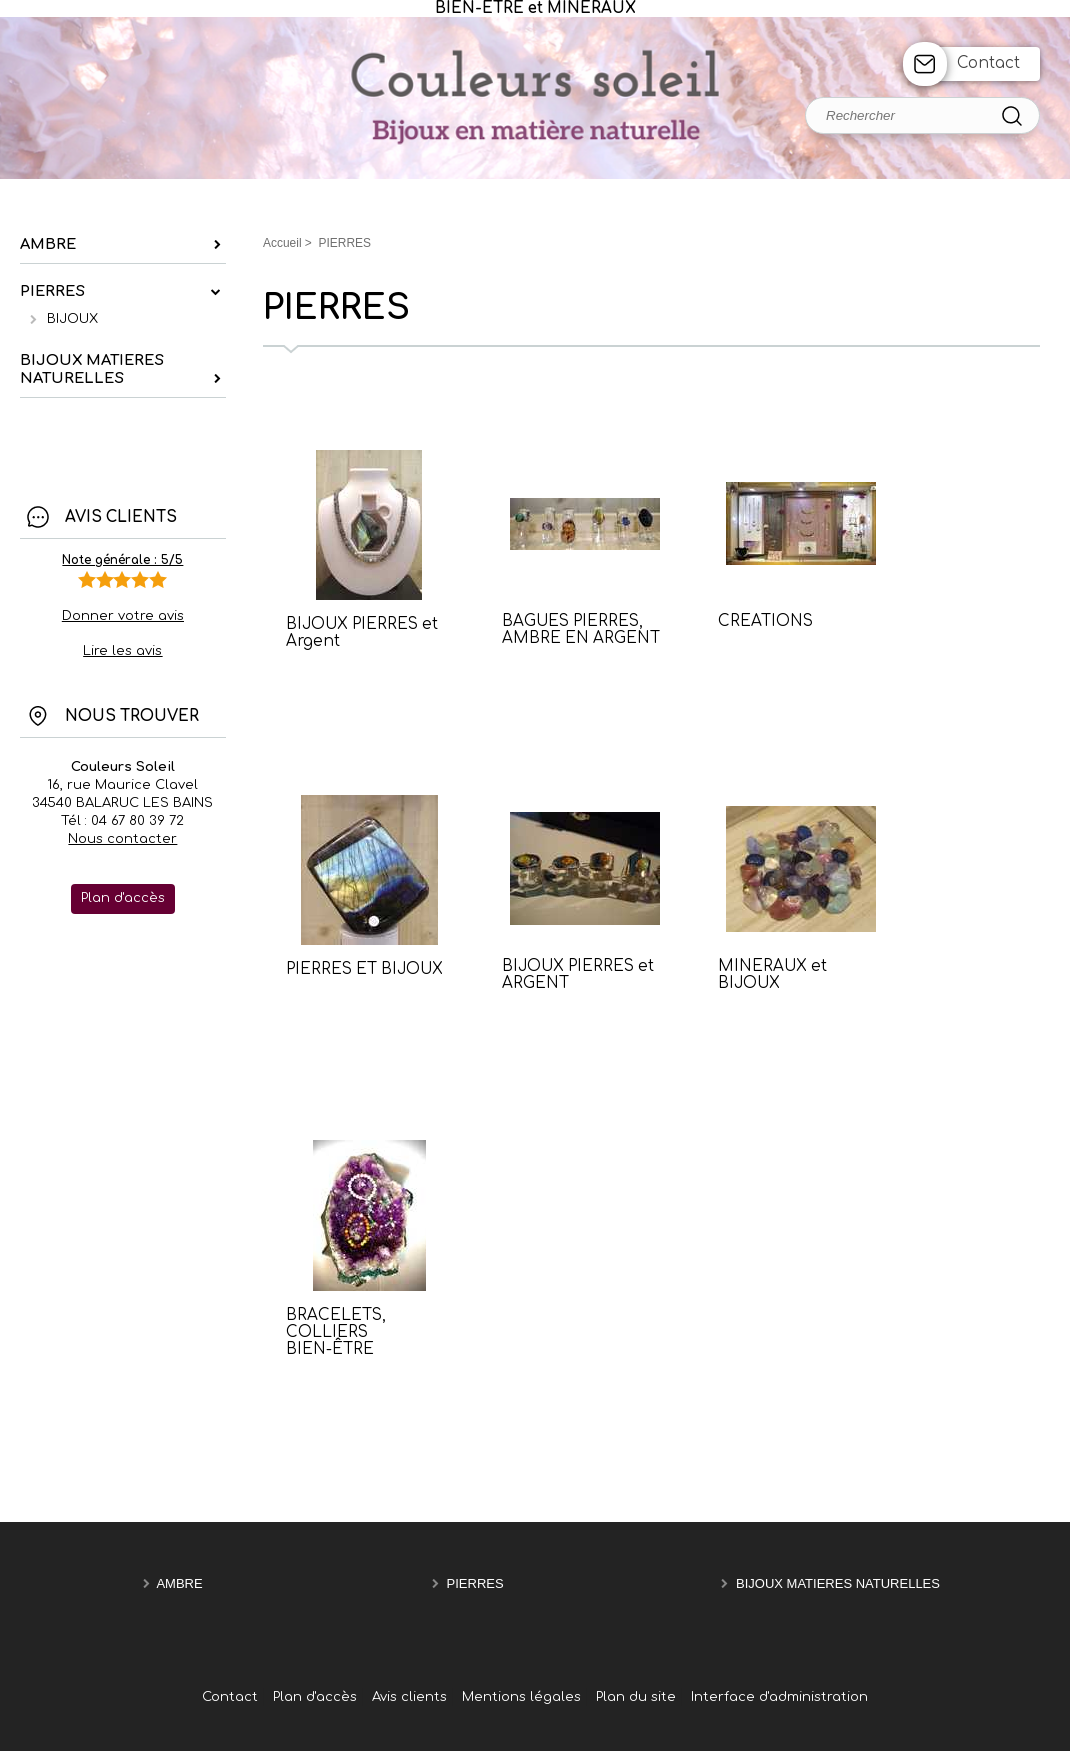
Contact (988, 63)
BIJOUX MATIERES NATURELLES (838, 1583)
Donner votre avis (123, 616)
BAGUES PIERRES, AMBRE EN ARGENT (581, 630)
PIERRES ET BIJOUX (364, 969)
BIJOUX (72, 319)
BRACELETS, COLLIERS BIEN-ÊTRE (336, 1332)
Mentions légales (521, 1697)
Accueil (282, 243)
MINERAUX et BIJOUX (772, 975)
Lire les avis (122, 651)
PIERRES (475, 1583)
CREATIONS (765, 621)
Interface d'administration (779, 1697)
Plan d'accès (315, 1697)
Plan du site (636, 1697)
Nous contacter (122, 839)
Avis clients (409, 1697)
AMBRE (179, 1583)
